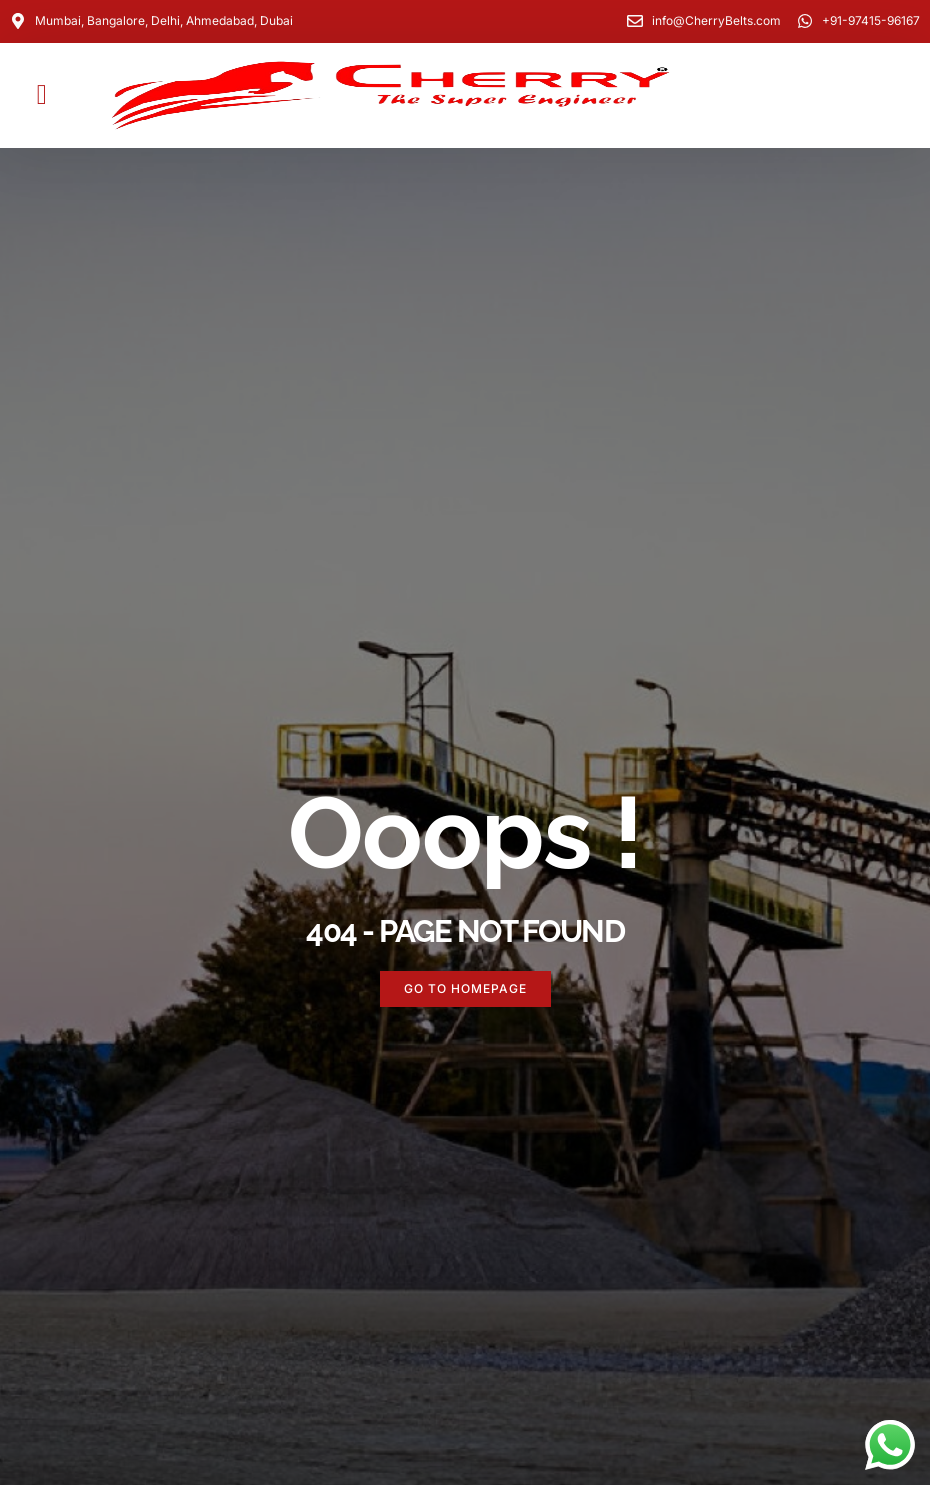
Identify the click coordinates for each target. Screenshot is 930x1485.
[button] (42, 95)
